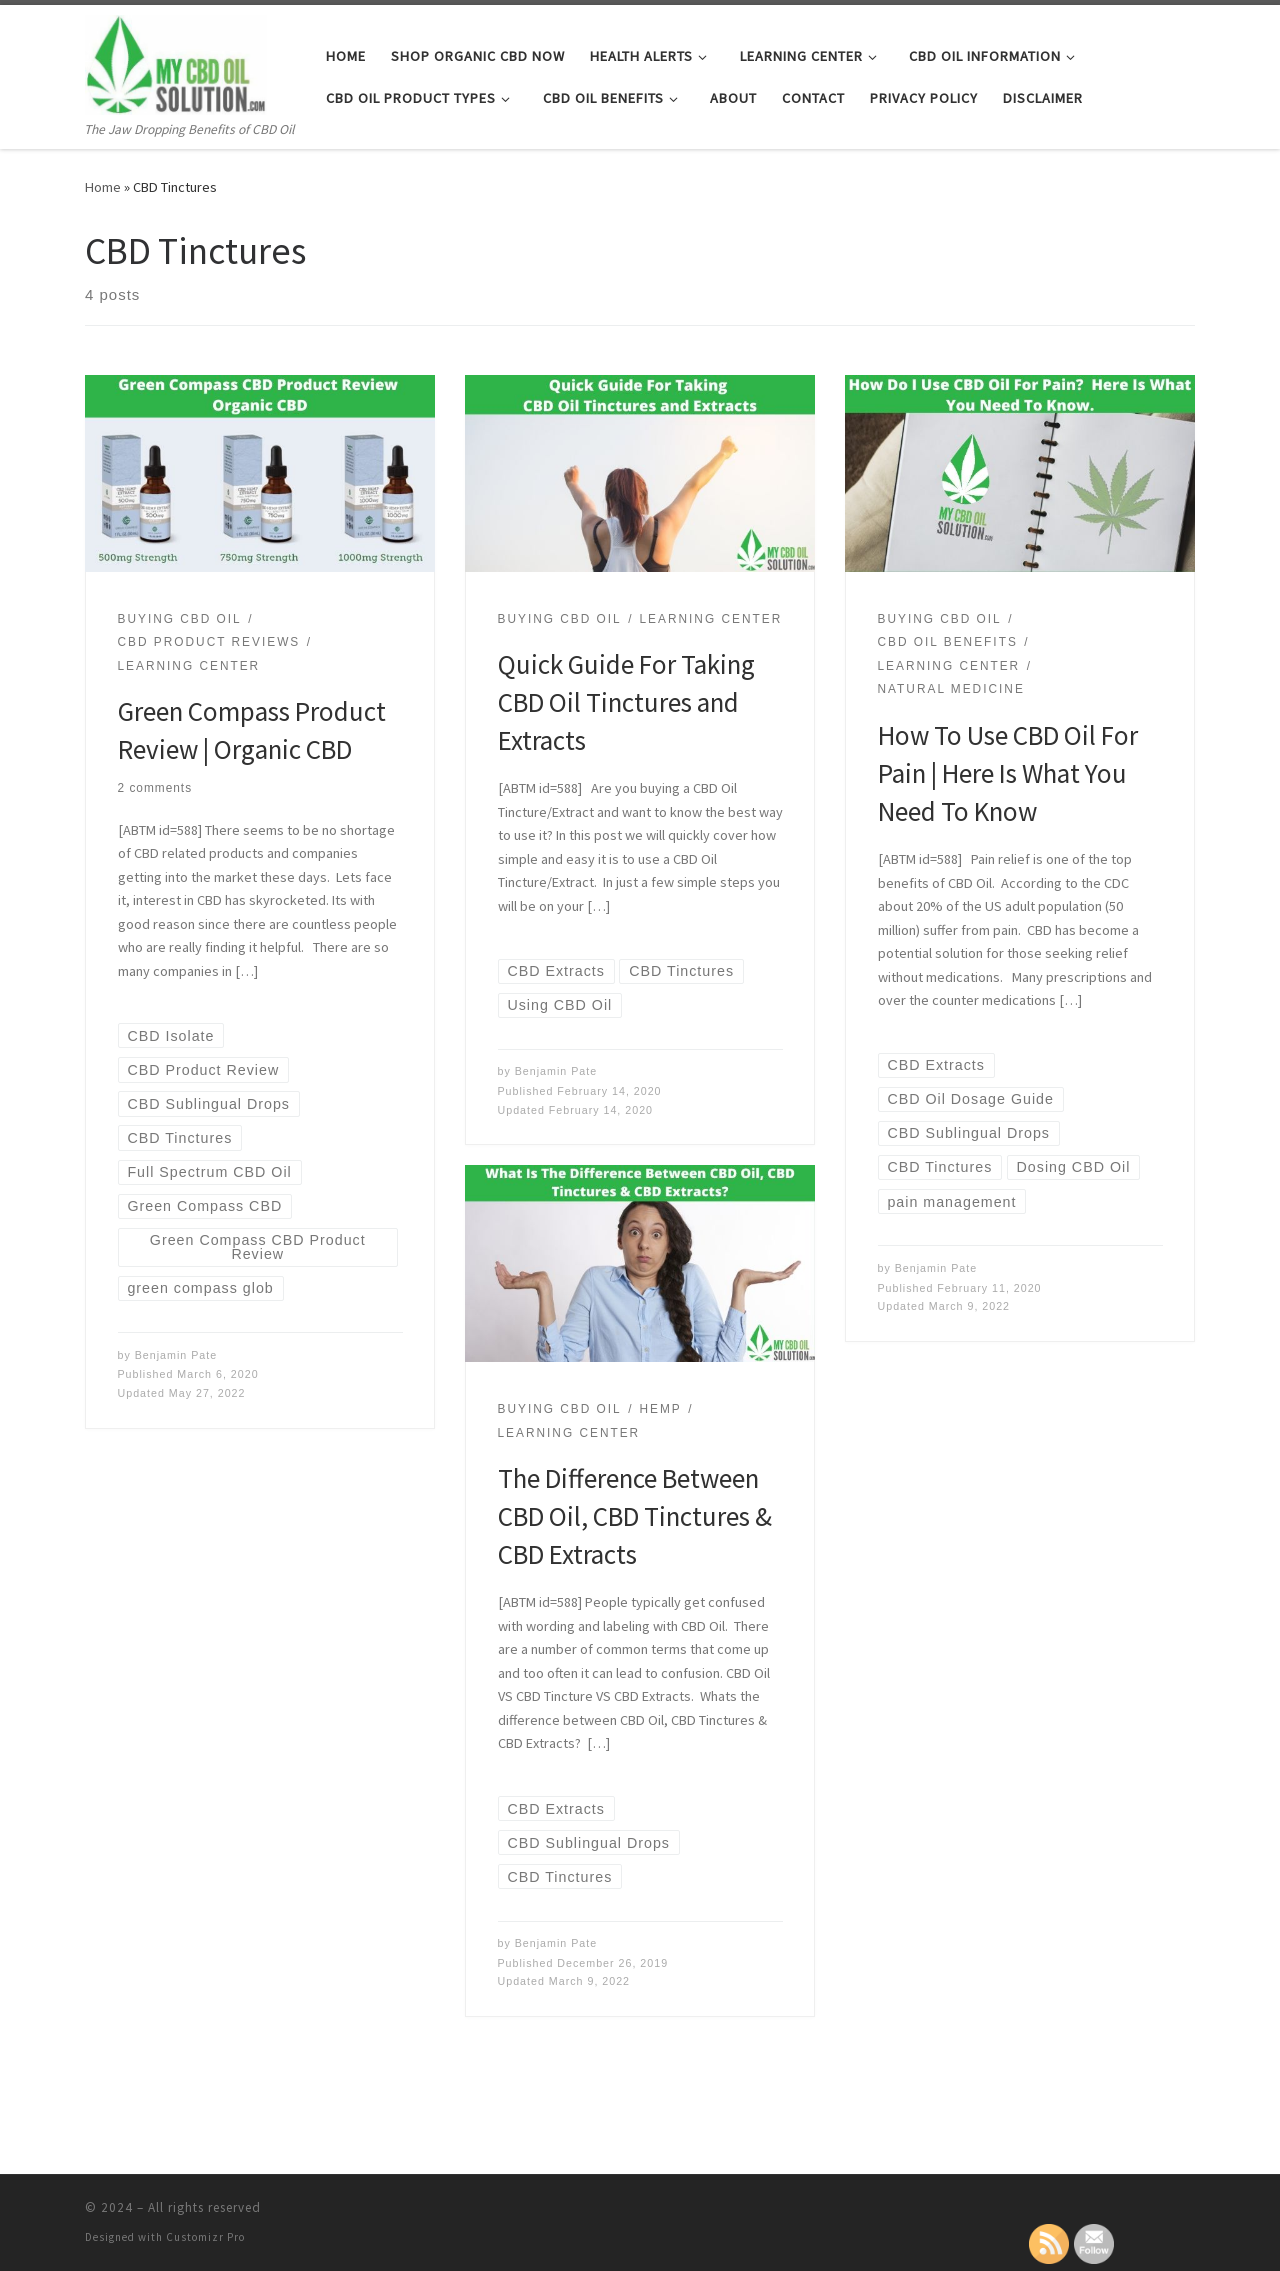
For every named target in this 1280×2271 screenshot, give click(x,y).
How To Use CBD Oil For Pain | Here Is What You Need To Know (1008, 773)
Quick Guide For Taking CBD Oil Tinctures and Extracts (626, 702)
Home (103, 187)
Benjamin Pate (176, 1355)
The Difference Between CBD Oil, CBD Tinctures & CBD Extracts (635, 1516)
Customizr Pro (205, 2237)
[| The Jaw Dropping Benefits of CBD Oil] (176, 61)
